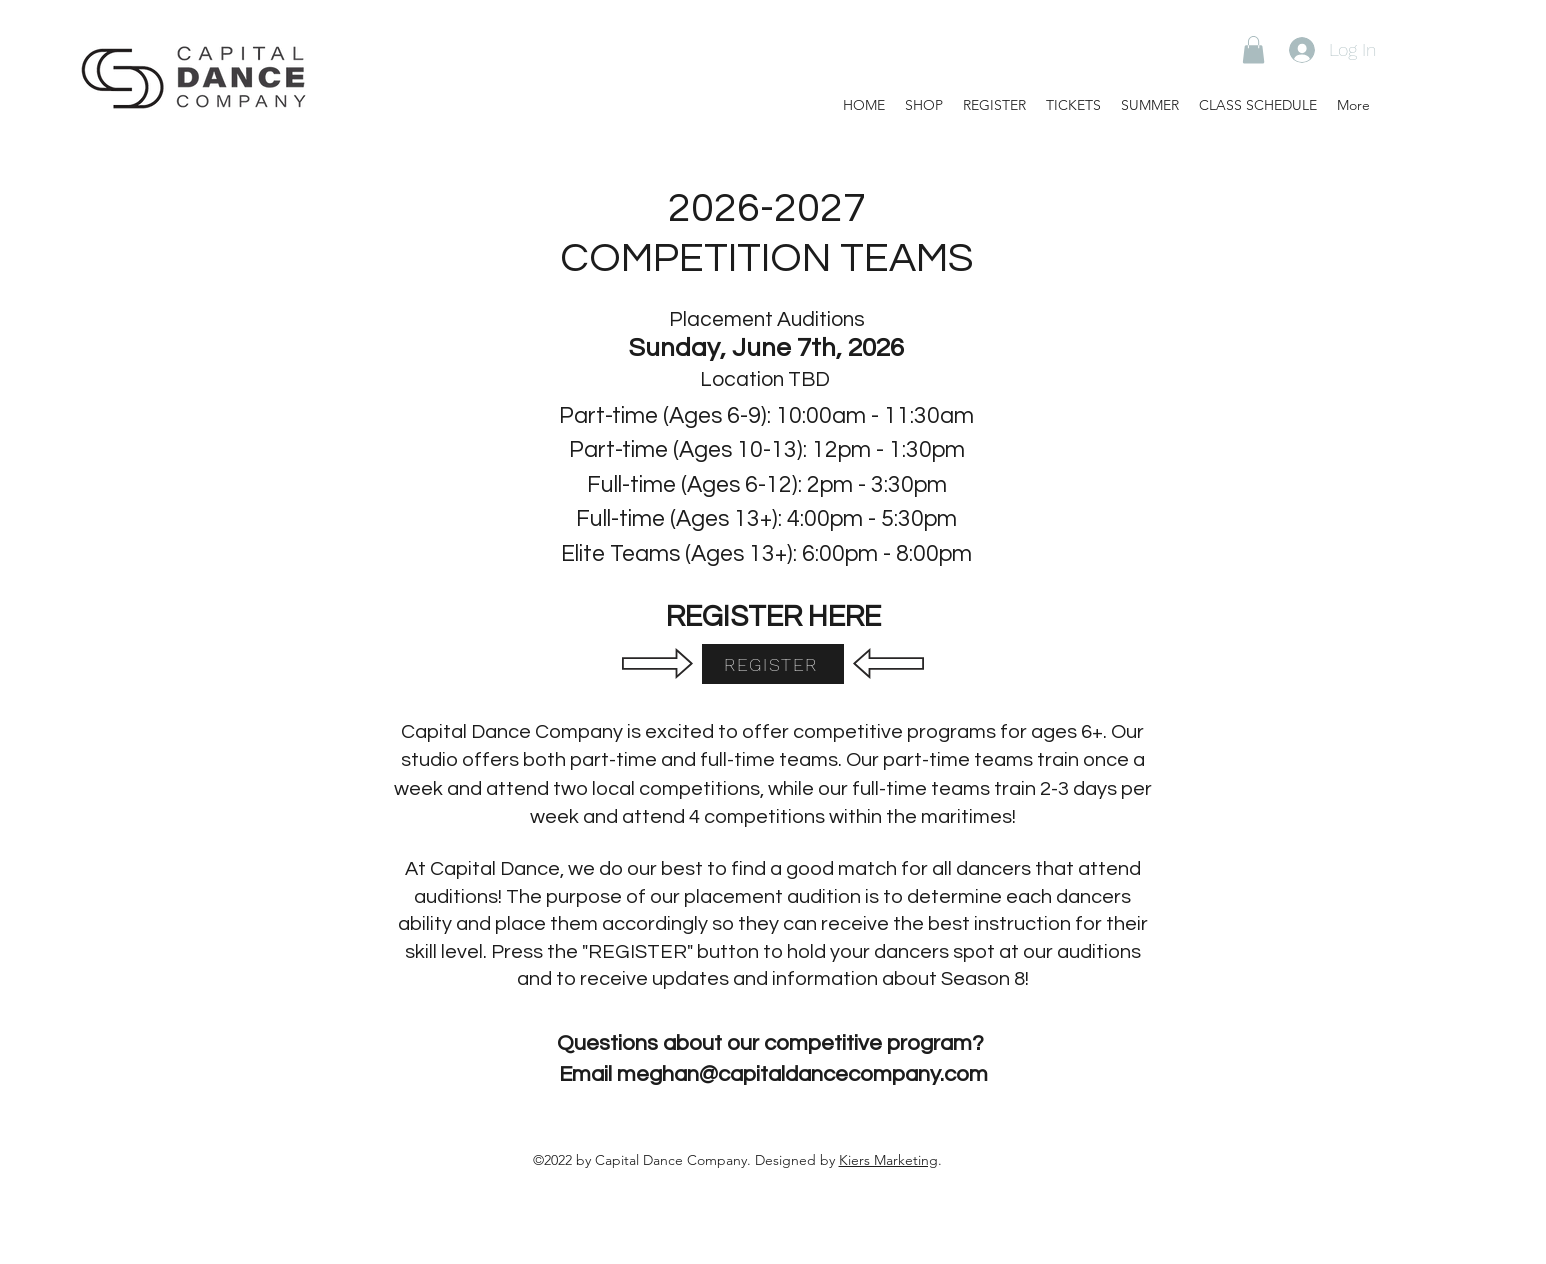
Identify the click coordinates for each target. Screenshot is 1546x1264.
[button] (1253, 49)
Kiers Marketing (888, 1160)
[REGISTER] (773, 664)
